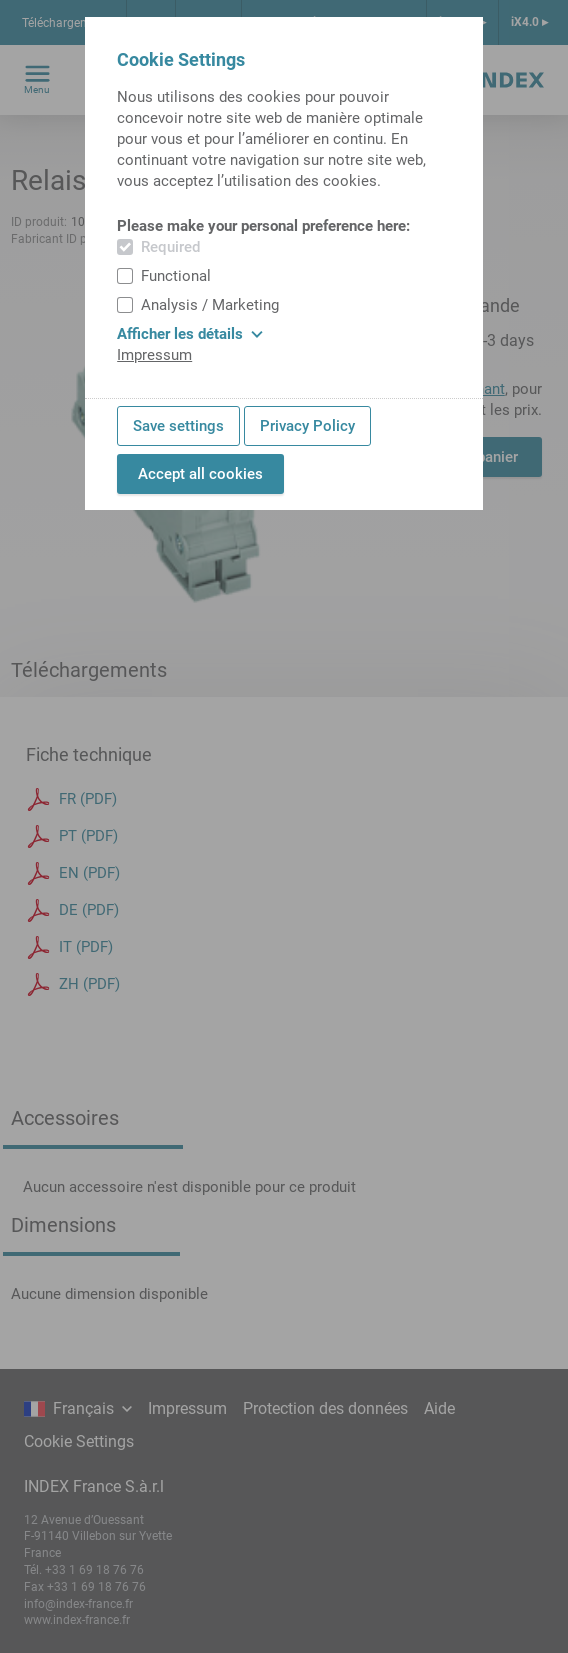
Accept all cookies (200, 474)
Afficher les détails (190, 334)
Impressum (154, 355)
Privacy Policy (307, 426)
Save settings (178, 426)
